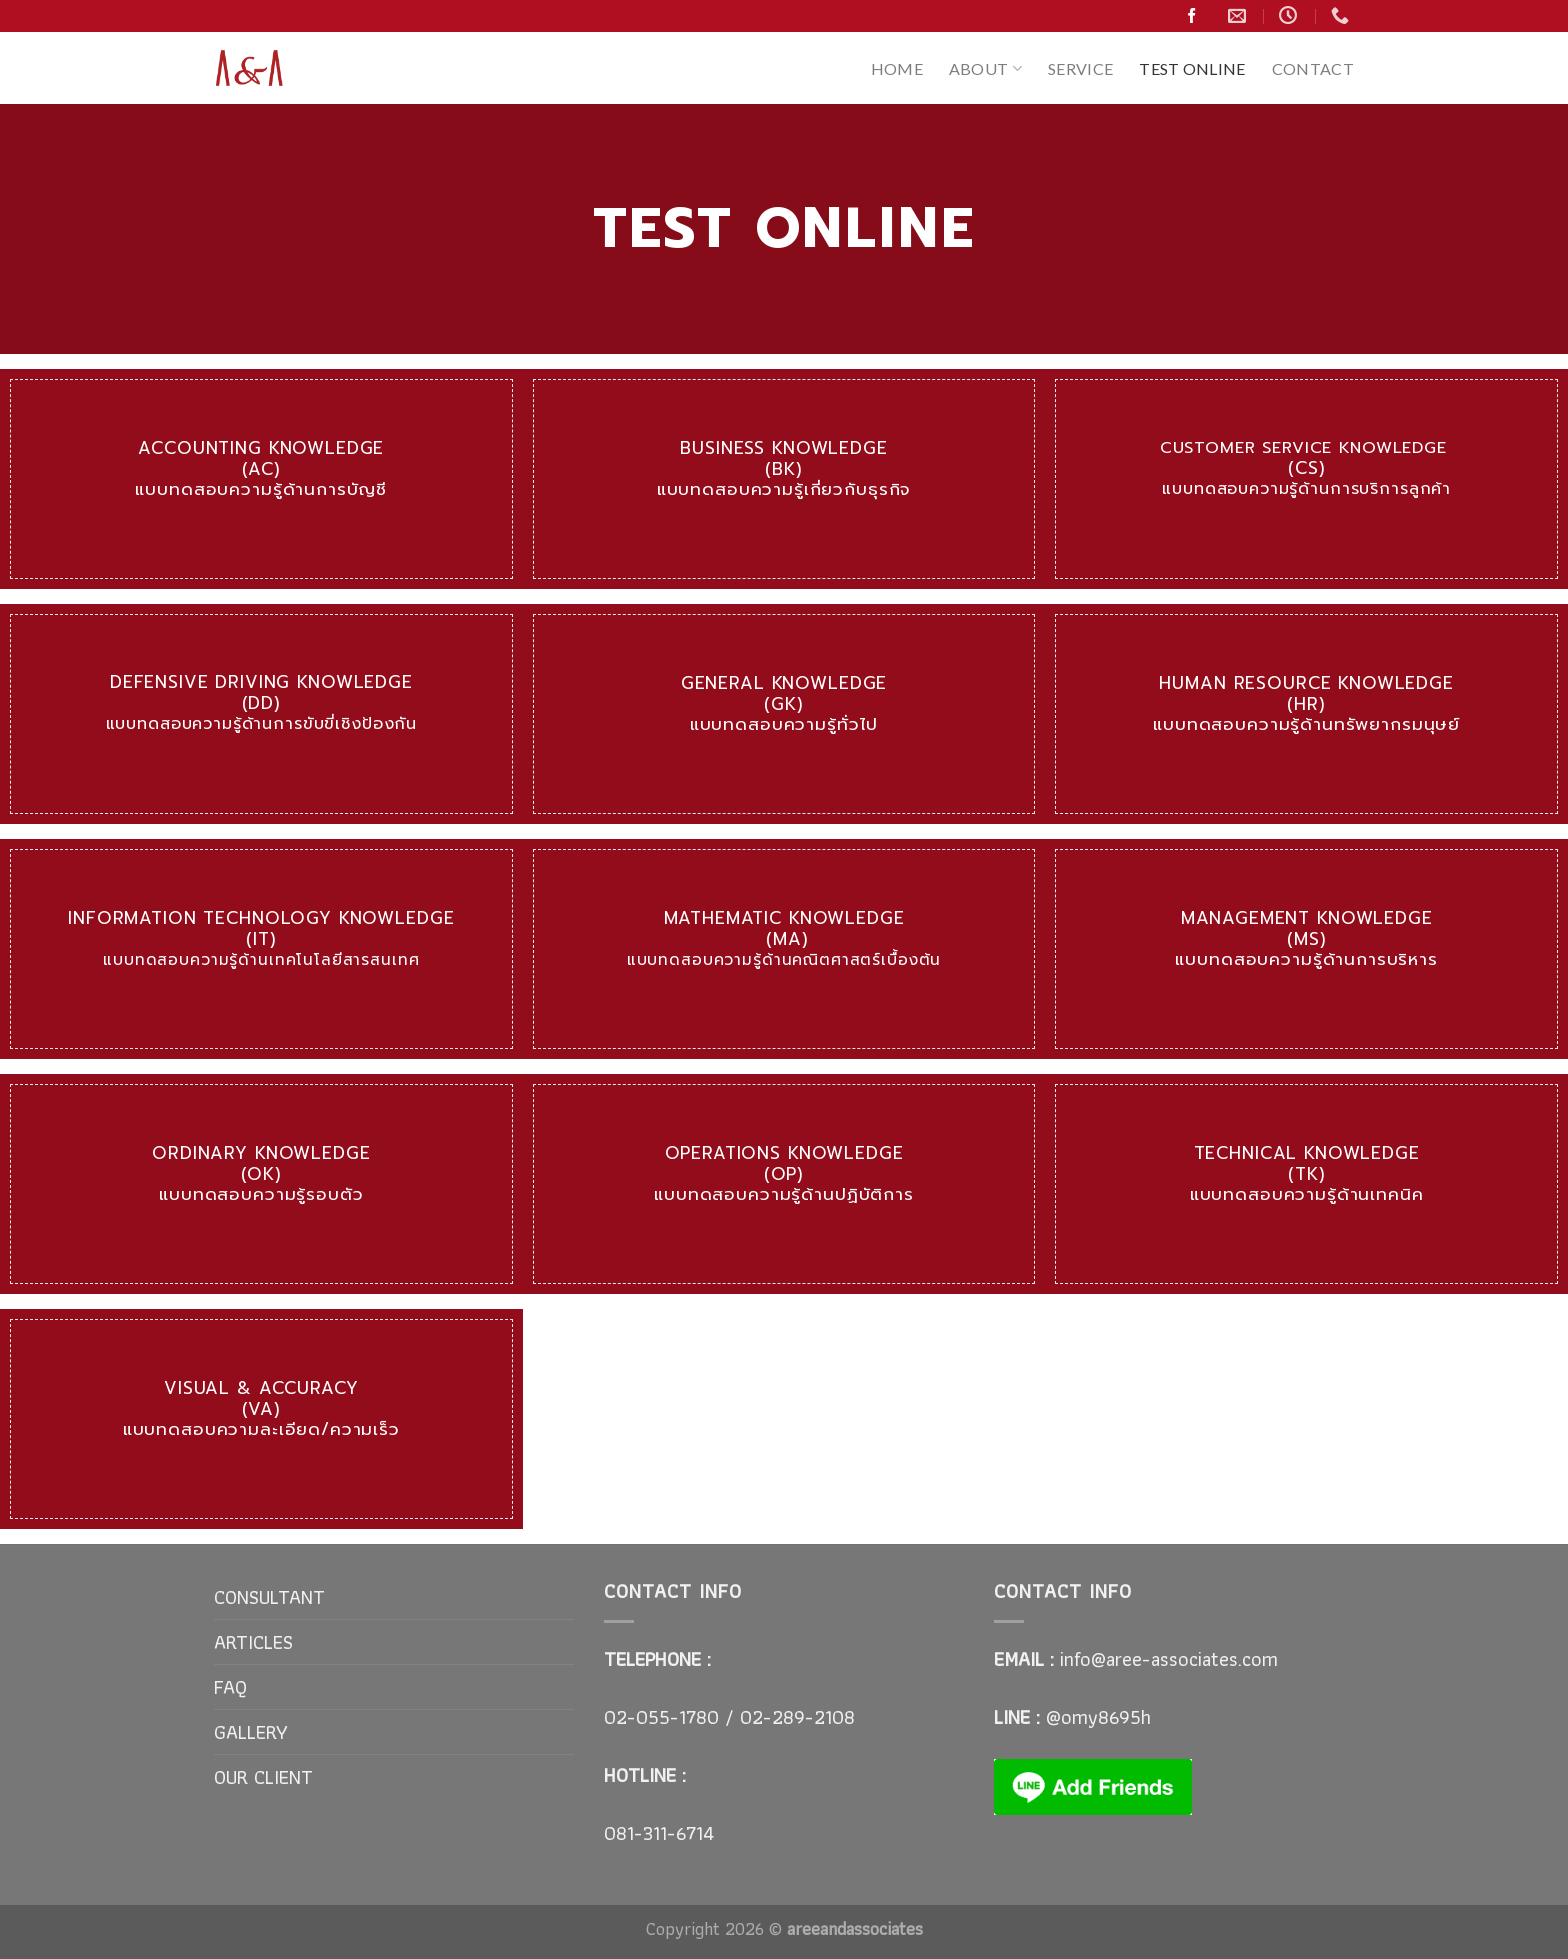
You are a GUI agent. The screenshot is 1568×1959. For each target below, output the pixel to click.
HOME (897, 68)
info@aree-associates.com (1169, 1659)
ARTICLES (253, 1642)
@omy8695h (1098, 1717)
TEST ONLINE (1192, 68)
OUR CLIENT (263, 1777)
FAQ (230, 1687)
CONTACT (1313, 68)
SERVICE (1080, 68)
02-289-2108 (794, 1717)
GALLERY (251, 1732)
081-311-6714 (659, 1833)
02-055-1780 (661, 1717)
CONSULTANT (269, 1597)
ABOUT (985, 68)
